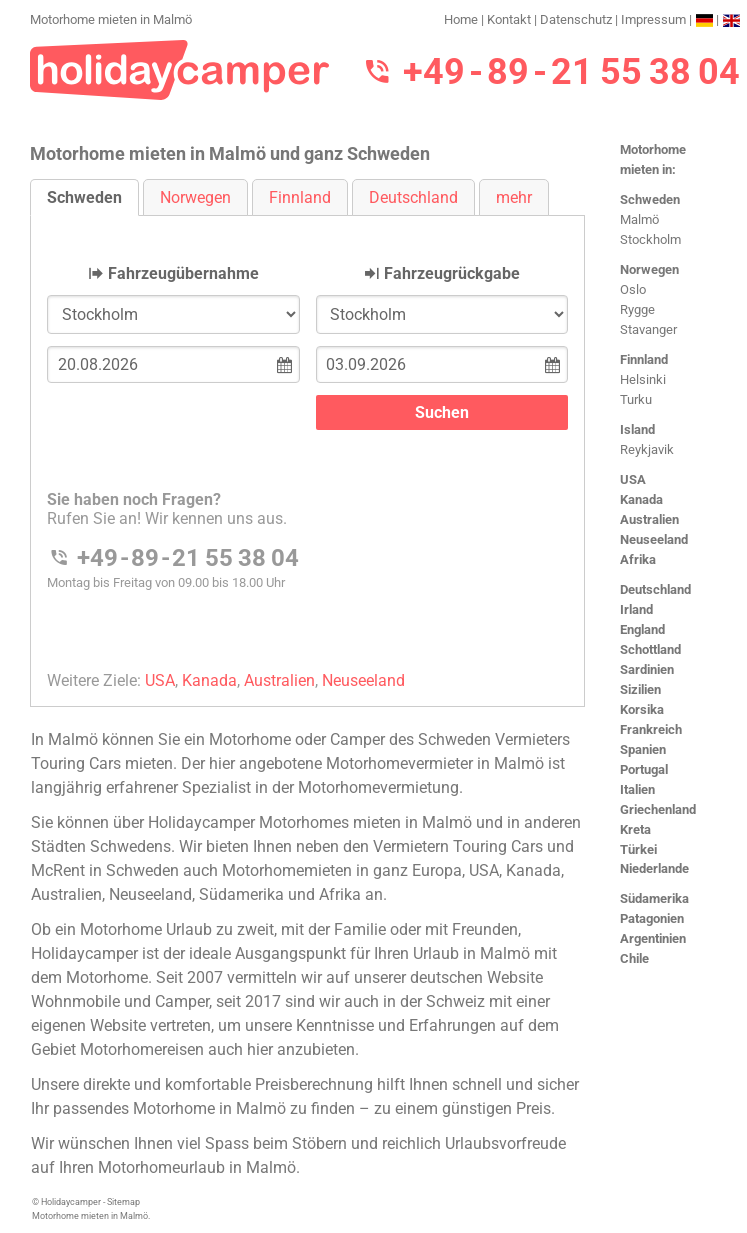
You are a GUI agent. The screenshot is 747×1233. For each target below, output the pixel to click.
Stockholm (650, 239)
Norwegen (649, 269)
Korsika (642, 709)
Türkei (638, 849)
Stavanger (648, 329)
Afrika (638, 559)
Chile (634, 958)
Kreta (635, 829)
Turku (636, 399)
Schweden (650, 199)
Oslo (633, 289)
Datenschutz (576, 19)
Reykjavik (647, 449)
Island (637, 429)
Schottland (650, 649)
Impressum (653, 19)
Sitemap (123, 1202)
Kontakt (509, 19)
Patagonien (652, 918)
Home (461, 19)
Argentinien (653, 938)
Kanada (641, 499)
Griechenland (658, 809)
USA (633, 479)
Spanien (643, 749)
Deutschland (655, 589)
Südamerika (654, 898)
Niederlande (654, 868)
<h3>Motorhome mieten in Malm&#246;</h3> (307, 444)
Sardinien (647, 669)
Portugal (644, 769)
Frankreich (651, 729)
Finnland (644, 359)
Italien (637, 789)
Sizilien (640, 689)
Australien (649, 519)
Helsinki (643, 379)
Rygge (637, 309)
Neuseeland (654, 539)
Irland (636, 609)
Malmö (639, 219)
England (642, 629)
